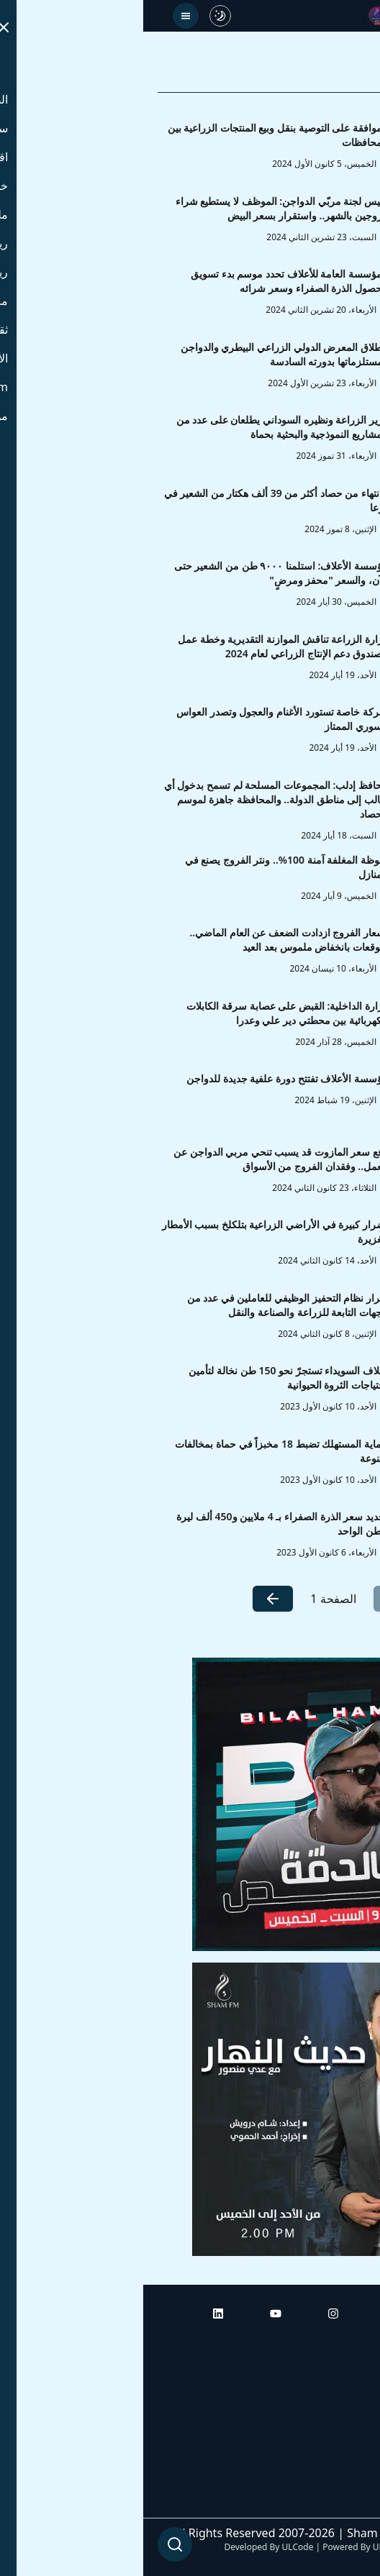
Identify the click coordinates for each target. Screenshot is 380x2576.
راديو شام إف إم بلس (315, 2463)
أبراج (354, 2382)
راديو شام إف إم (327, 2423)
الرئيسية (346, 2342)
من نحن (347, 2503)
